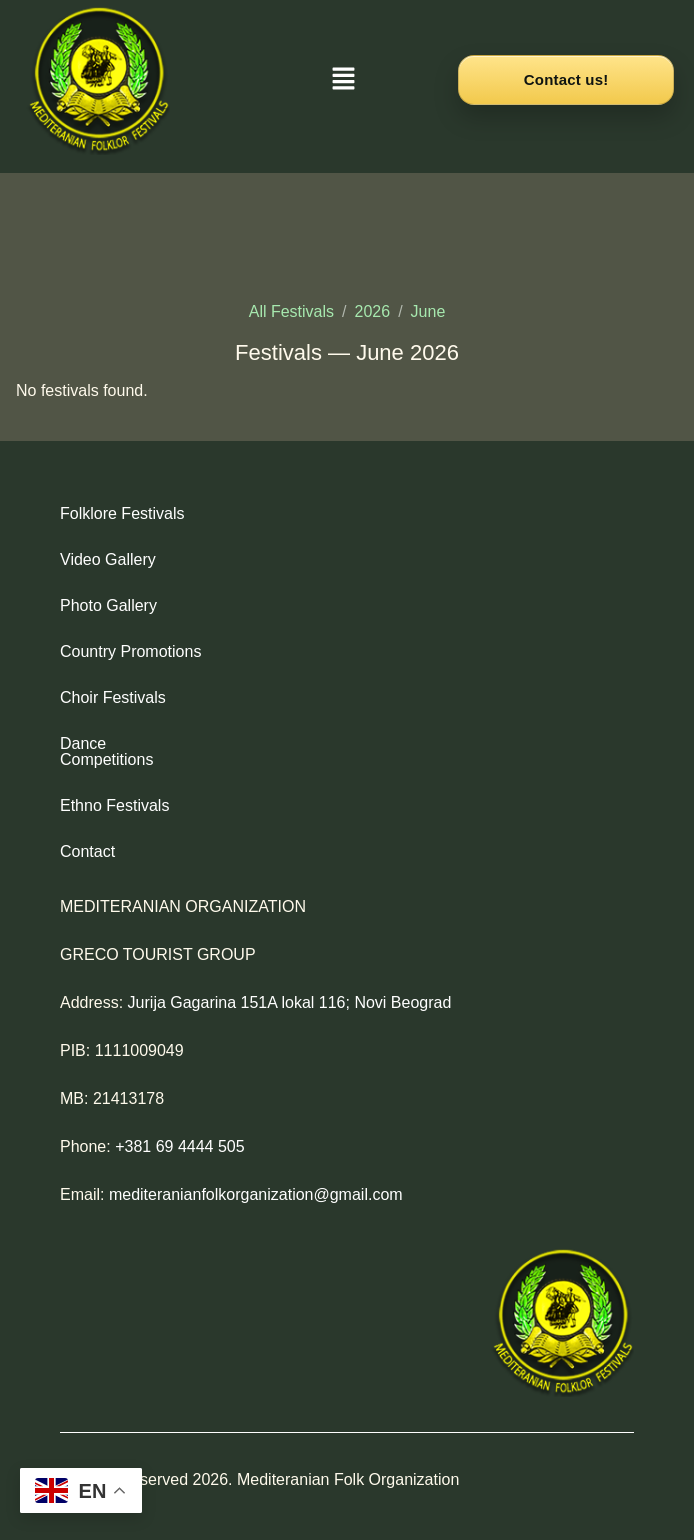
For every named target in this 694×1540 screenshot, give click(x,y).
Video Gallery (108, 559)
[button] (344, 80)
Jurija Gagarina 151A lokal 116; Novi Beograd (290, 986)
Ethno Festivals (114, 789)
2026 (373, 311)
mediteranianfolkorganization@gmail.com (256, 1178)
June (428, 311)
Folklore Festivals (122, 513)
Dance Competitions (132, 743)
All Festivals (291, 311)
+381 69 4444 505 (179, 1130)
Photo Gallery (108, 605)
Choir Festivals (113, 697)
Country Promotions (130, 651)
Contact (87, 835)
